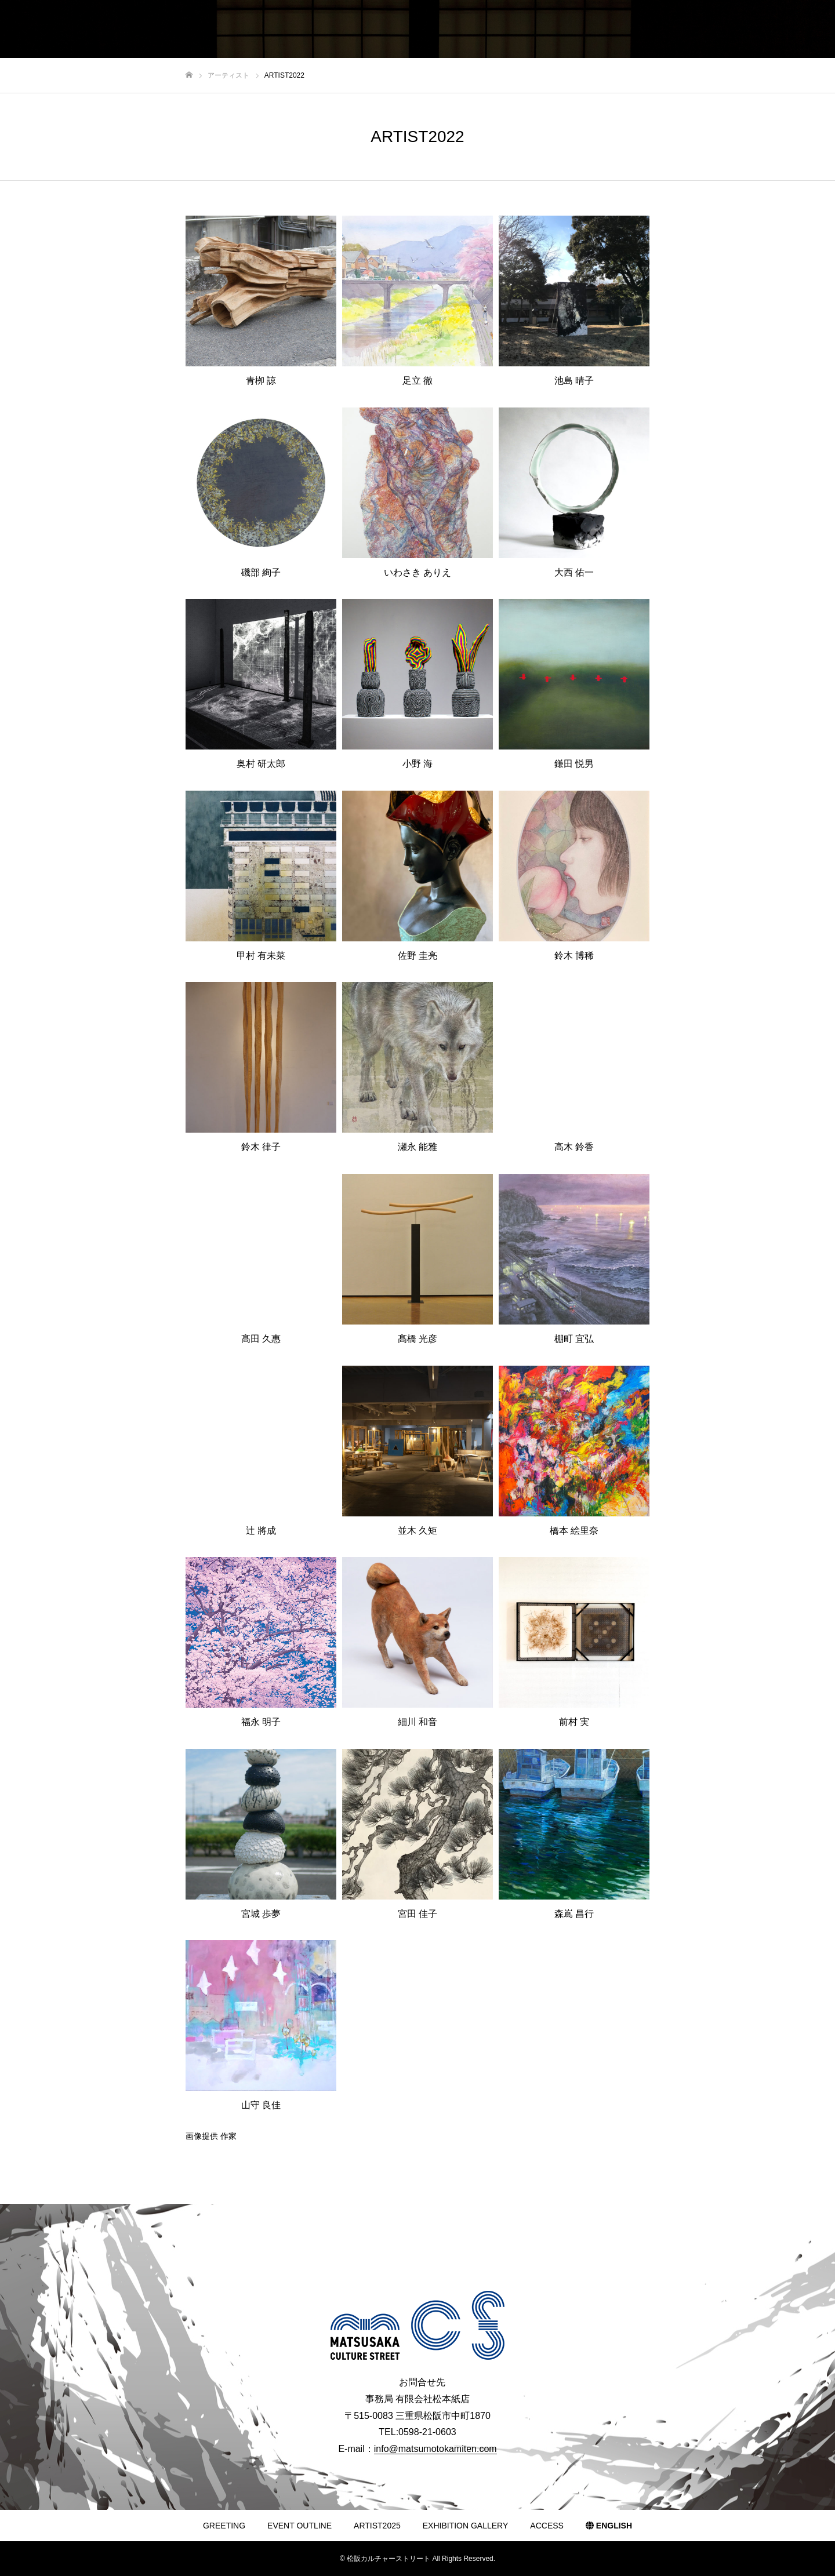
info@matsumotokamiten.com (435, 2449)
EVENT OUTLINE (299, 2525)
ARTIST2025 (377, 2525)
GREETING (224, 2525)
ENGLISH (609, 2525)
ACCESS (547, 2525)
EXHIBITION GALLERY (466, 2525)
